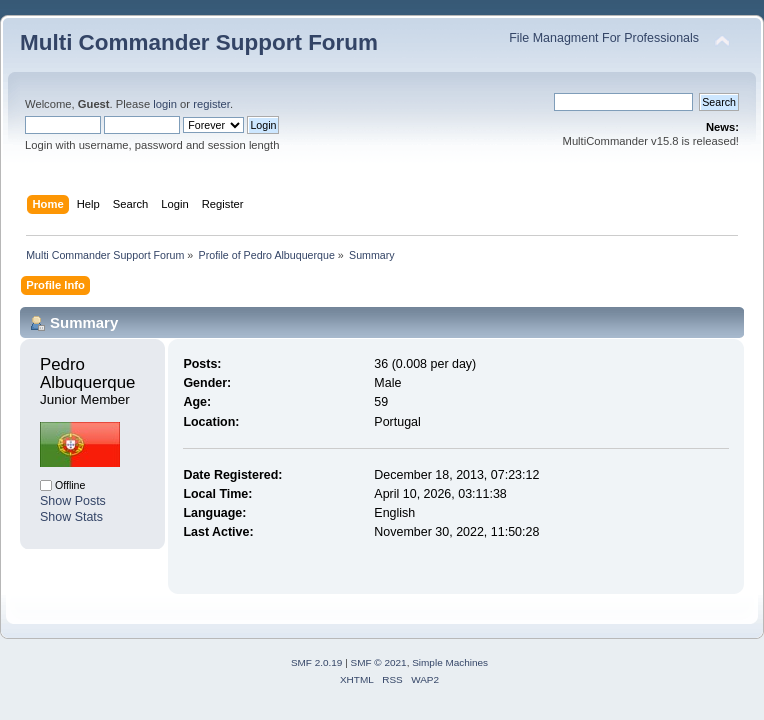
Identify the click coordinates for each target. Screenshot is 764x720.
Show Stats (71, 517)
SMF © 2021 (379, 662)
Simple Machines (450, 662)
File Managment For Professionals (604, 38)
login (165, 104)
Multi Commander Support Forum (199, 42)
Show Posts (73, 501)
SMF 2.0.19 (317, 662)
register (211, 104)
